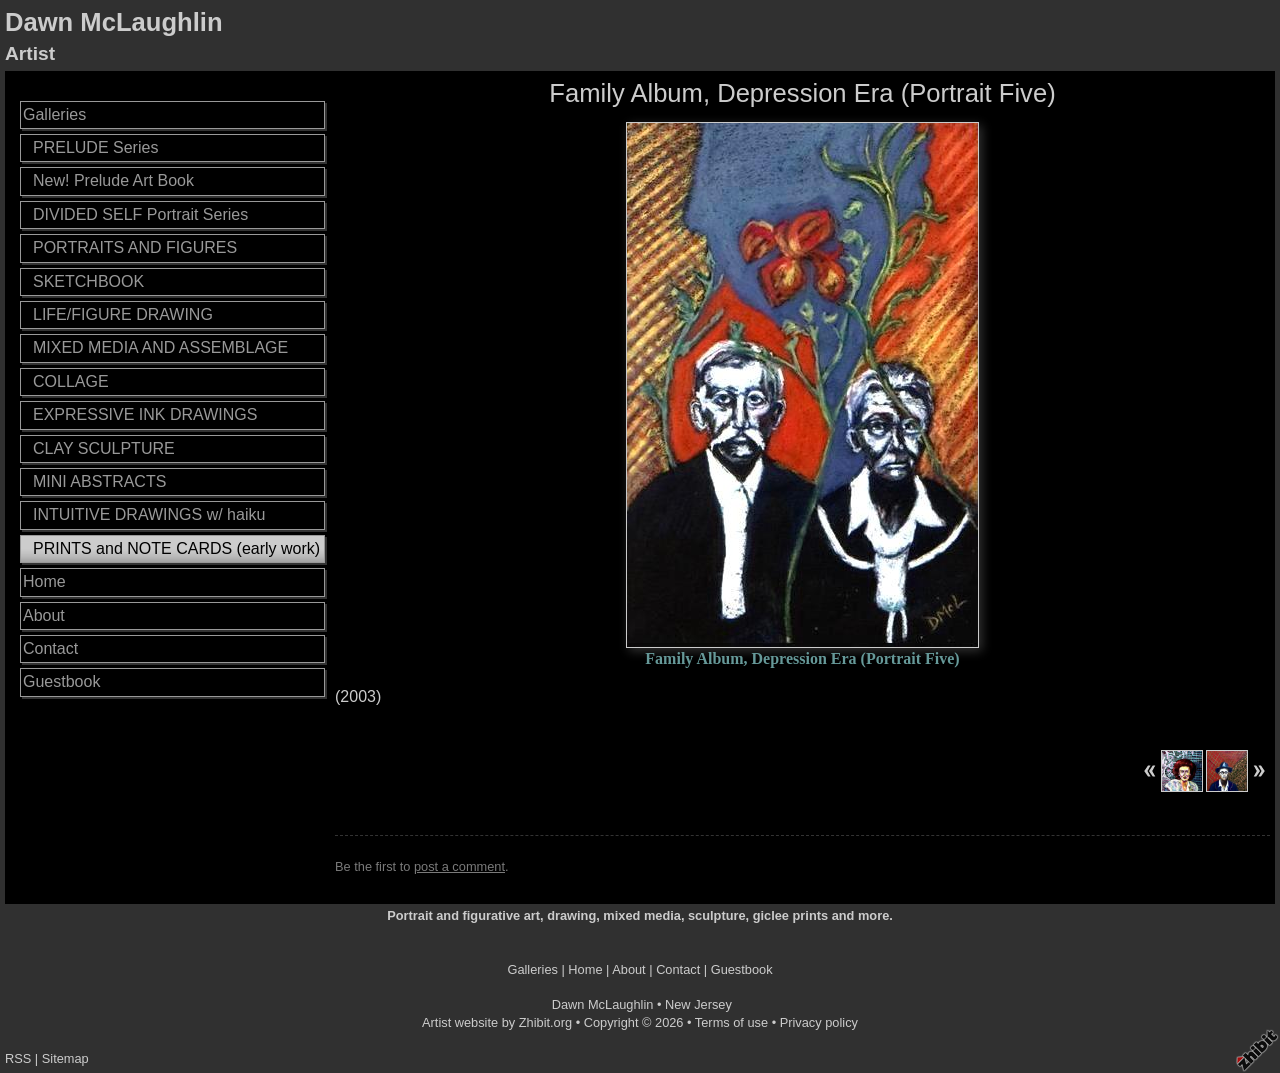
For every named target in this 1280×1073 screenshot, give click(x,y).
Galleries (54, 114)
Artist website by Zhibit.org (497, 1022)
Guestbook (61, 681)
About (44, 615)
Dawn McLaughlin (114, 22)
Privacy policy (819, 1022)
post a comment (459, 866)
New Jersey (698, 1004)
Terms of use (731, 1022)
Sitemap (65, 1058)
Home (44, 581)
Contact (50, 648)
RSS (18, 1058)
